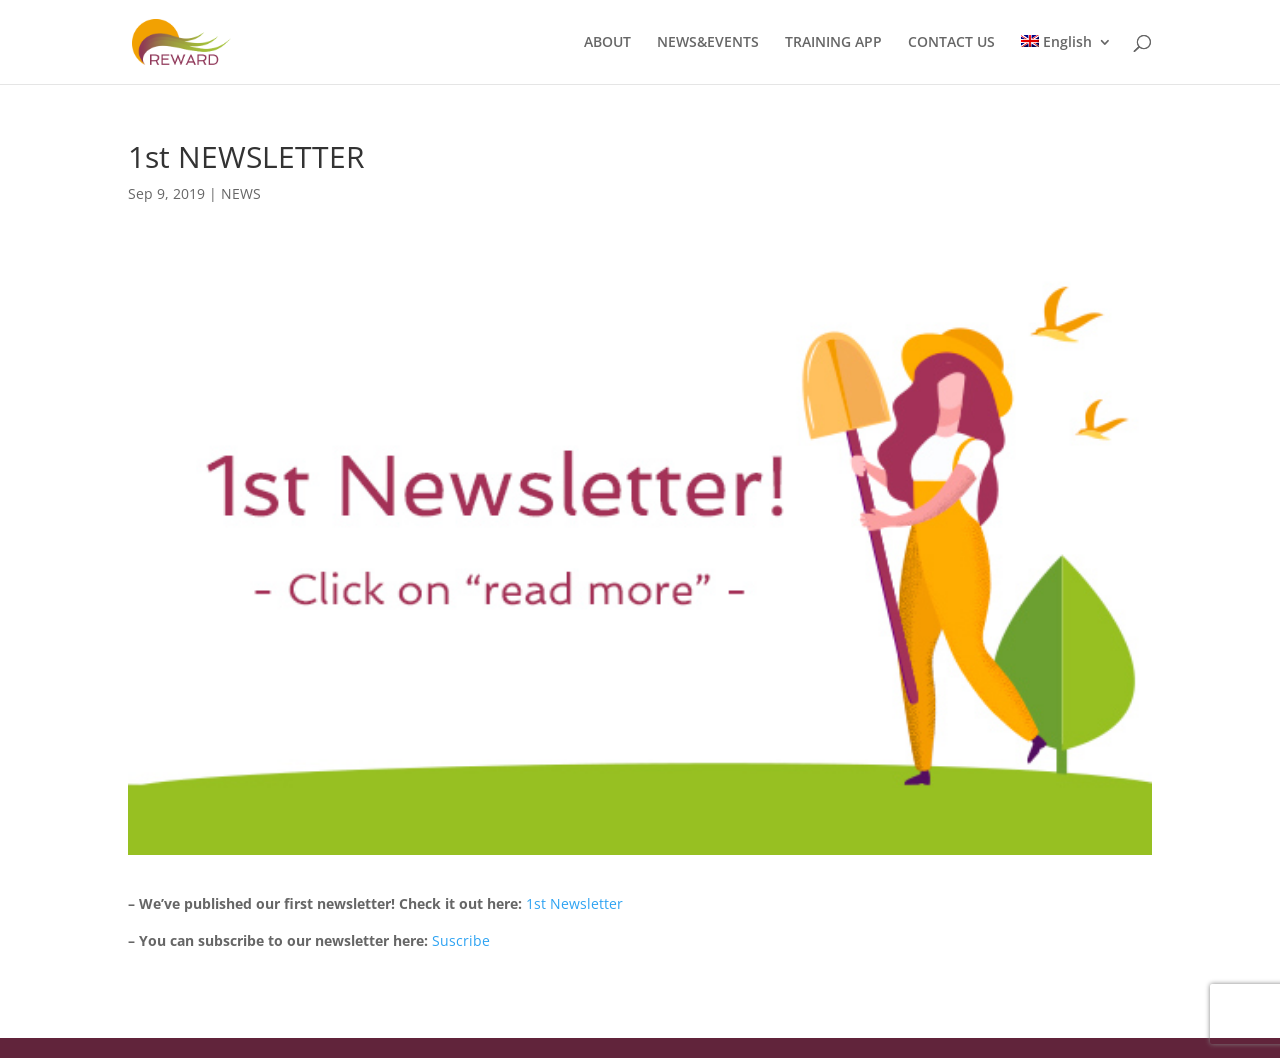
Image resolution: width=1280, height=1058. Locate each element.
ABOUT (607, 43)
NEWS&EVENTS (708, 43)
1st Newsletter (574, 903)
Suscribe (461, 940)
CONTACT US (951, 43)
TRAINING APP (833, 43)
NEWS (241, 193)
